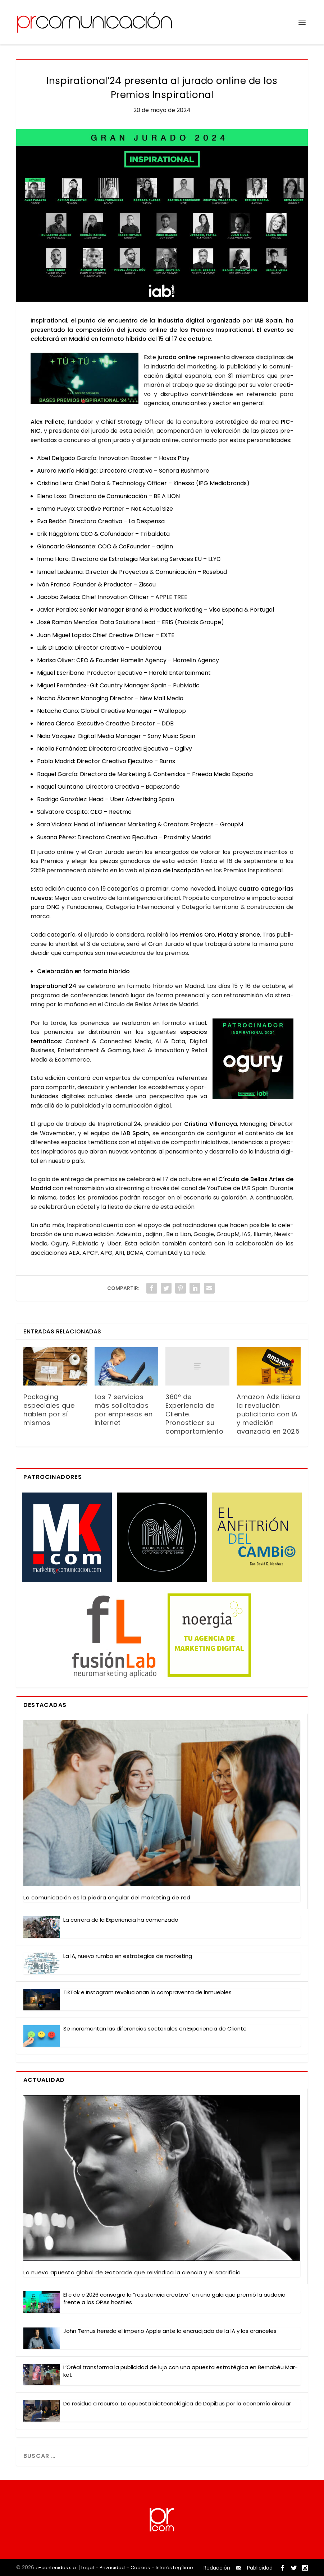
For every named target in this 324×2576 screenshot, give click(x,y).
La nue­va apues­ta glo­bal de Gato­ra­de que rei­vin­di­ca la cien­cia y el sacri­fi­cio (132, 2272)
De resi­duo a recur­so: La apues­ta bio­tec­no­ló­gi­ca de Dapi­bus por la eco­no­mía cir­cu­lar (177, 2403)
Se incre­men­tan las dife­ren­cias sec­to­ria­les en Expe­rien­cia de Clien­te (155, 2028)
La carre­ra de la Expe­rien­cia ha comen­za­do (120, 1919)
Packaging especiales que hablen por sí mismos (48, 1409)
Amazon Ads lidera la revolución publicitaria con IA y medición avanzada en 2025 (268, 1414)
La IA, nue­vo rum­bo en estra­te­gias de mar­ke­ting (127, 1956)
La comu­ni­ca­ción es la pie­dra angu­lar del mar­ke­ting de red (107, 1897)
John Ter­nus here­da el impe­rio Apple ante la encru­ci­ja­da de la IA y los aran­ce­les (170, 2331)
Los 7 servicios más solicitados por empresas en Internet (124, 1409)
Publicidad (260, 2567)
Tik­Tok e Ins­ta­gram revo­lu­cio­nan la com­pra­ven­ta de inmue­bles (147, 1992)
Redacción (217, 2567)
